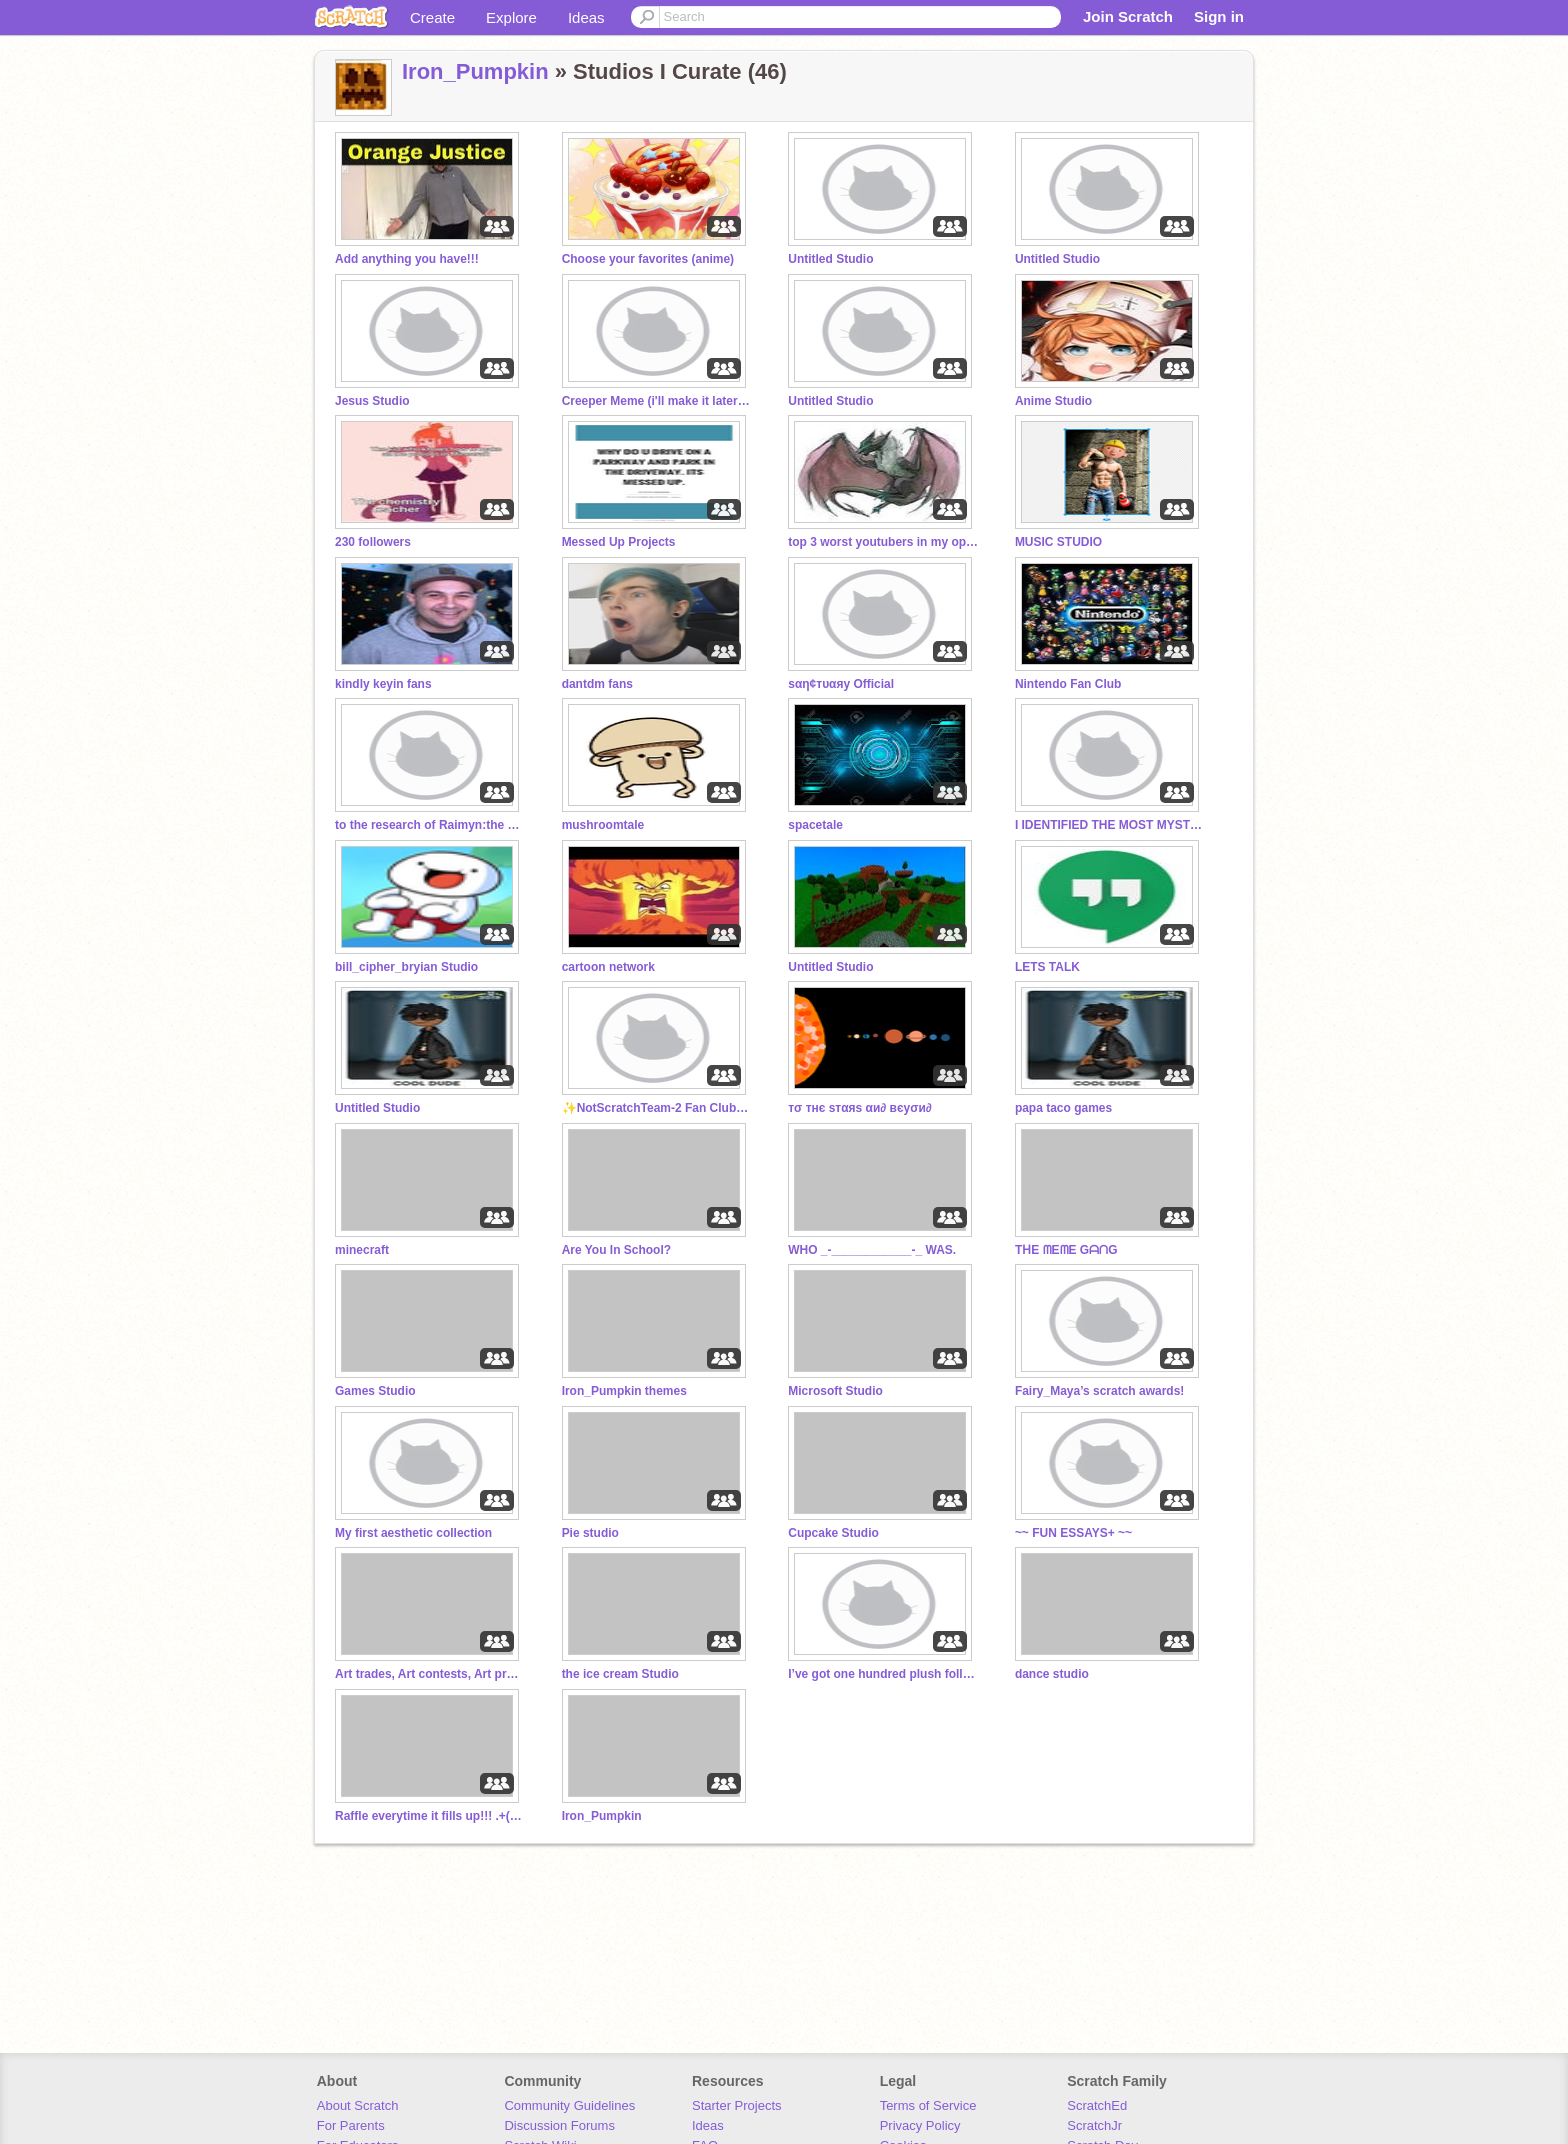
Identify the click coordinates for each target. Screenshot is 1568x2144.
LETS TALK (1047, 967)
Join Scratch (1128, 16)
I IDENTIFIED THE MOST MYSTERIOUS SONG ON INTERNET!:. (1110, 825)
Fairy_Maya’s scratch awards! (1099, 1391)
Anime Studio (1053, 401)
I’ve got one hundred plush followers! (883, 1674)
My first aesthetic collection (413, 1533)
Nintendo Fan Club (1068, 684)
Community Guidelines (569, 2105)
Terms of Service (928, 2105)
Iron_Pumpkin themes (624, 1391)
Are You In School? (616, 1250)
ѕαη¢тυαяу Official (841, 684)
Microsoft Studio (835, 1391)
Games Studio (375, 1391)
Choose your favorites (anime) (648, 259)
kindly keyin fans (383, 684)
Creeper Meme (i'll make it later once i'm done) (657, 401)
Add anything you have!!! (407, 259)
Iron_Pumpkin (475, 71)
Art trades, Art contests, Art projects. (430, 1674)
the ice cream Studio (620, 1674)
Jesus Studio (372, 401)
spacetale (815, 825)
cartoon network (608, 967)
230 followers (373, 542)
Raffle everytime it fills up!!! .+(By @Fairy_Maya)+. (430, 1816)
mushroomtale (603, 825)
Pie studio (590, 1533)
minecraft (362, 1250)
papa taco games (1063, 1108)
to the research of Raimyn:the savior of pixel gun (430, 825)
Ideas (586, 17)
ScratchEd (1097, 2105)
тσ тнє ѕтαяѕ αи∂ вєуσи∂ (859, 1108)
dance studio (1052, 1674)
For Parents (351, 2125)
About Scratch (358, 2105)
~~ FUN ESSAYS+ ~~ (1073, 1533)
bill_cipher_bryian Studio (406, 967)
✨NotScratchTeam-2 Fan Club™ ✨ (657, 1108)
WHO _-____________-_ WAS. (872, 1250)
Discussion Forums (559, 2125)
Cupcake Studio (833, 1533)
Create (432, 17)
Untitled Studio (830, 259)
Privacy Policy (920, 2125)
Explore (511, 17)
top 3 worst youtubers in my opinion (883, 542)
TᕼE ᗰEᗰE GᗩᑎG (1066, 1250)
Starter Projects (737, 2105)
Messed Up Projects (619, 542)
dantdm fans (597, 684)
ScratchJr (1094, 2125)
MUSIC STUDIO (1058, 542)
